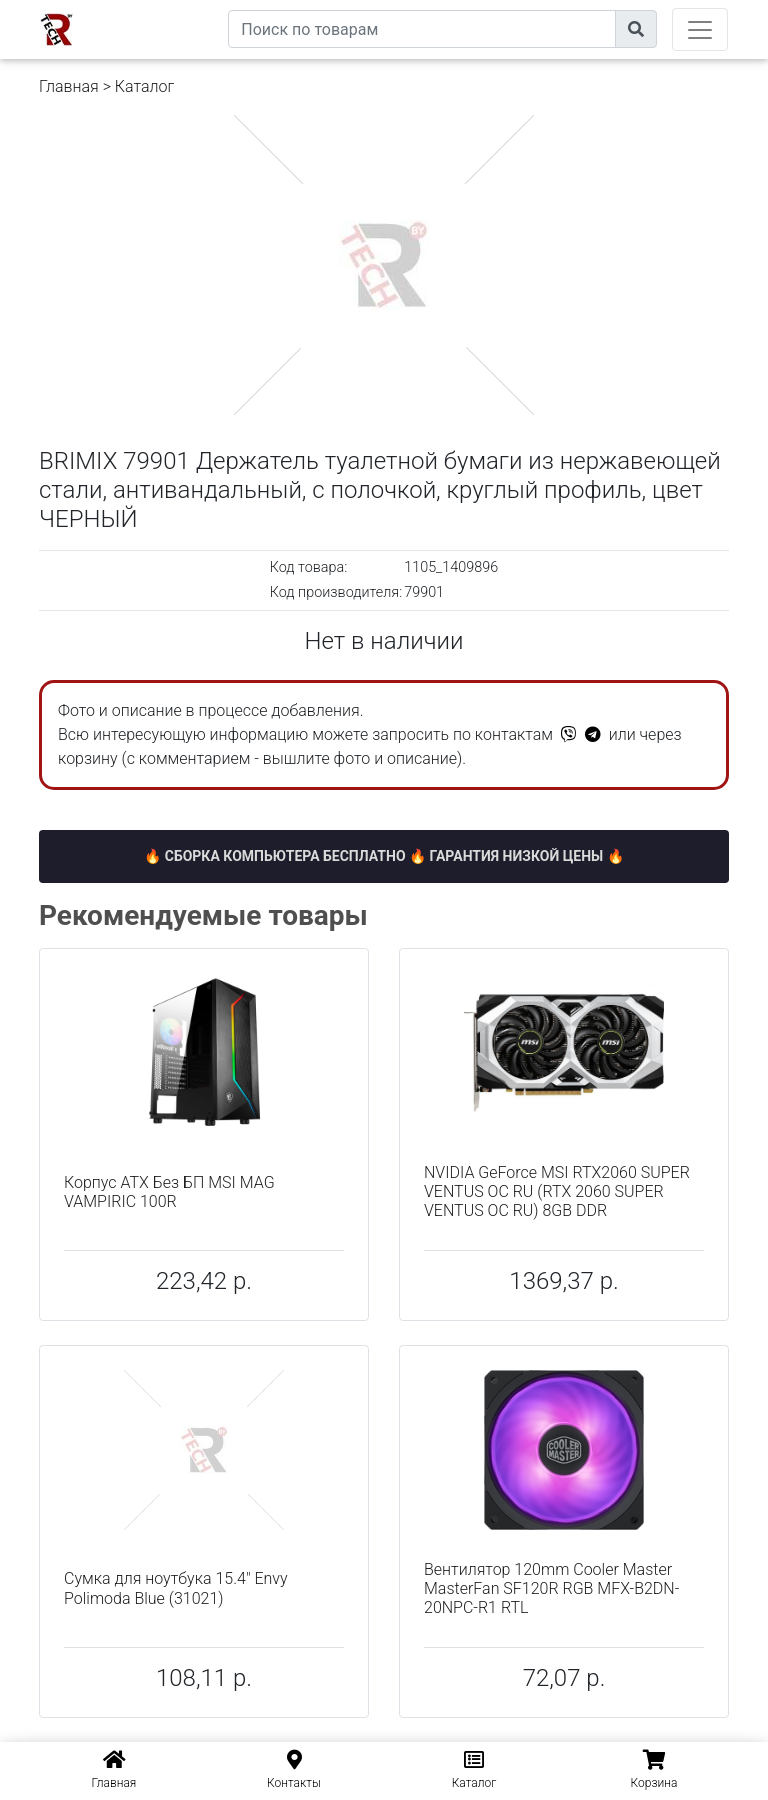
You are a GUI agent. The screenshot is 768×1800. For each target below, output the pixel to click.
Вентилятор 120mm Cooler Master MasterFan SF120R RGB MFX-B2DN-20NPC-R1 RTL (551, 1588)
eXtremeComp (182, 7)
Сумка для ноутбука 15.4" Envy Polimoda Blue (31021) (176, 1588)
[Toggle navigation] (700, 29)
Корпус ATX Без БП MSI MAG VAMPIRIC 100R (169, 1192)
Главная (69, 86)
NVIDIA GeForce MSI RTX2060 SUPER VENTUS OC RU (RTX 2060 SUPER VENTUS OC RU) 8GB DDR (557, 1191)
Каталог (144, 86)
